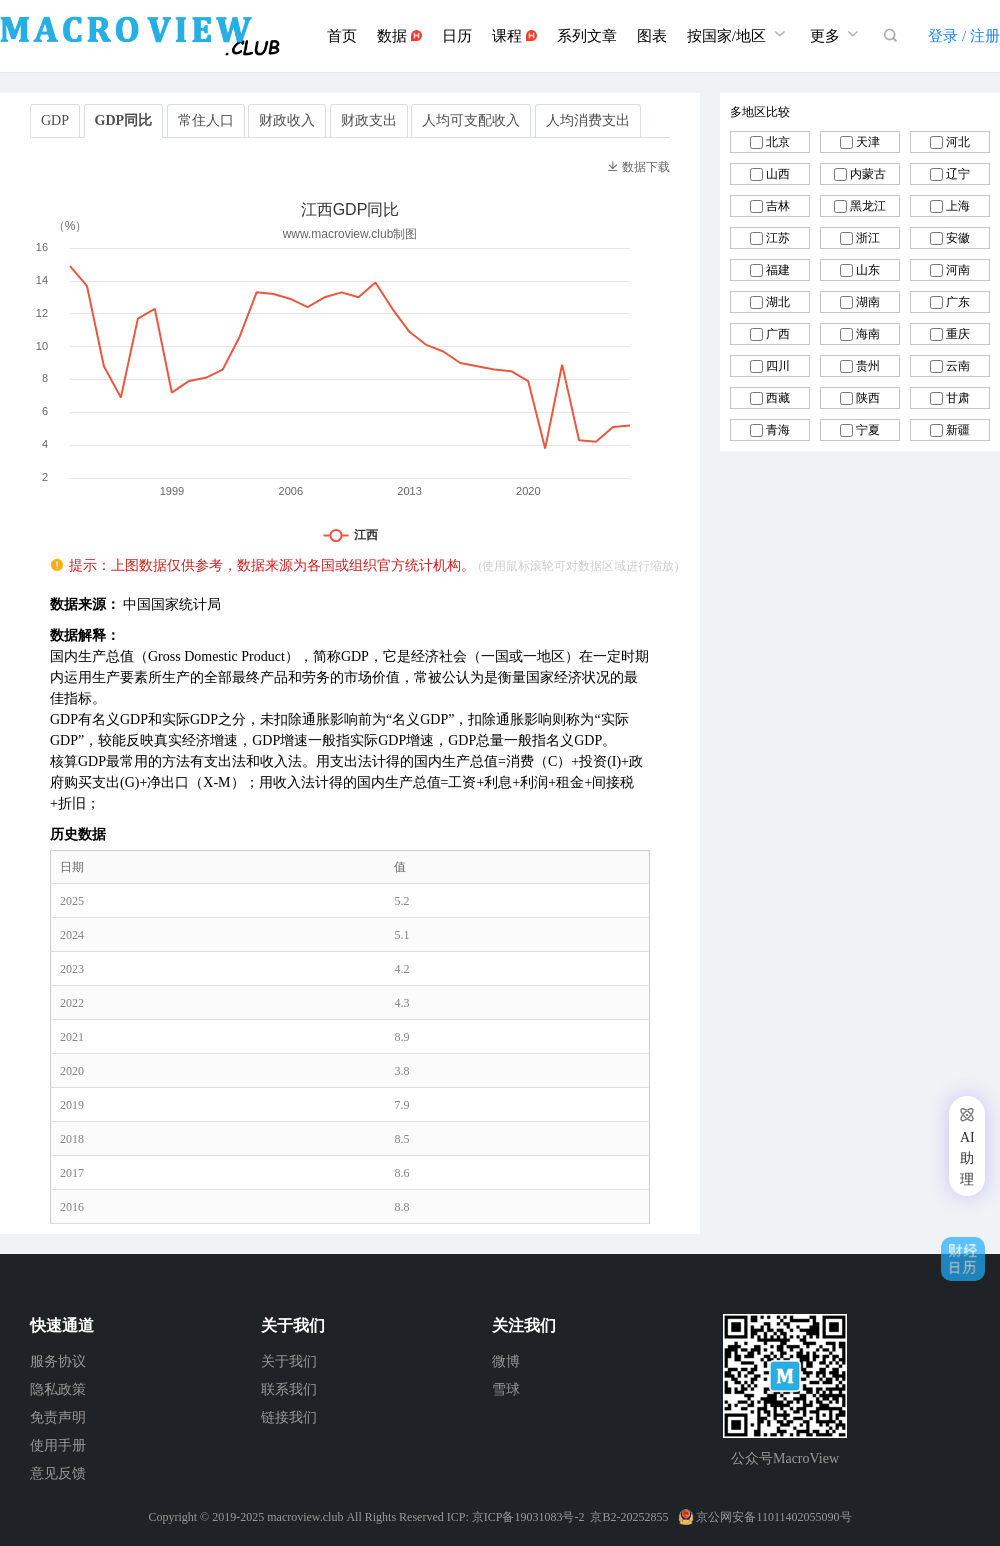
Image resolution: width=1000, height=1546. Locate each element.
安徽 (958, 238)
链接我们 (289, 1417)
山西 (778, 174)
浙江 (868, 238)
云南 (958, 366)
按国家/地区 (738, 33)
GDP (55, 120)
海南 (868, 334)
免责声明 (58, 1417)
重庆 (958, 334)
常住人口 (206, 120)
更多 (837, 33)
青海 (778, 430)
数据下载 (638, 167)
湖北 (778, 302)
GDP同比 (124, 120)
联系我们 (289, 1389)
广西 (778, 334)
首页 (342, 36)
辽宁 (958, 174)
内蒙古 (868, 174)
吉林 (778, 206)
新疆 (958, 430)
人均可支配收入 (471, 120)
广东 (958, 302)
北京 (778, 142)
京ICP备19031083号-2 (528, 1517)
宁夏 (868, 430)
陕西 (868, 398)
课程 (514, 36)
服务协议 (58, 1361)
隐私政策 (58, 1389)
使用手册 (58, 1445)
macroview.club (305, 1517)
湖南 (868, 302)
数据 (399, 36)
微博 (506, 1361)
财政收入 (287, 120)
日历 (457, 36)
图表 (652, 36)
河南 (958, 270)
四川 (778, 366)
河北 (958, 142)
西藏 (778, 398)
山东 (868, 270)
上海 (958, 206)
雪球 (506, 1389)
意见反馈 (58, 1473)
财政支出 (369, 120)
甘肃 (958, 398)
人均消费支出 (588, 120)
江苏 (778, 238)
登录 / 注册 (964, 36)
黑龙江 (868, 206)
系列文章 (587, 36)
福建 (778, 270)
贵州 (868, 366)
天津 (868, 142)
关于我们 (289, 1361)
